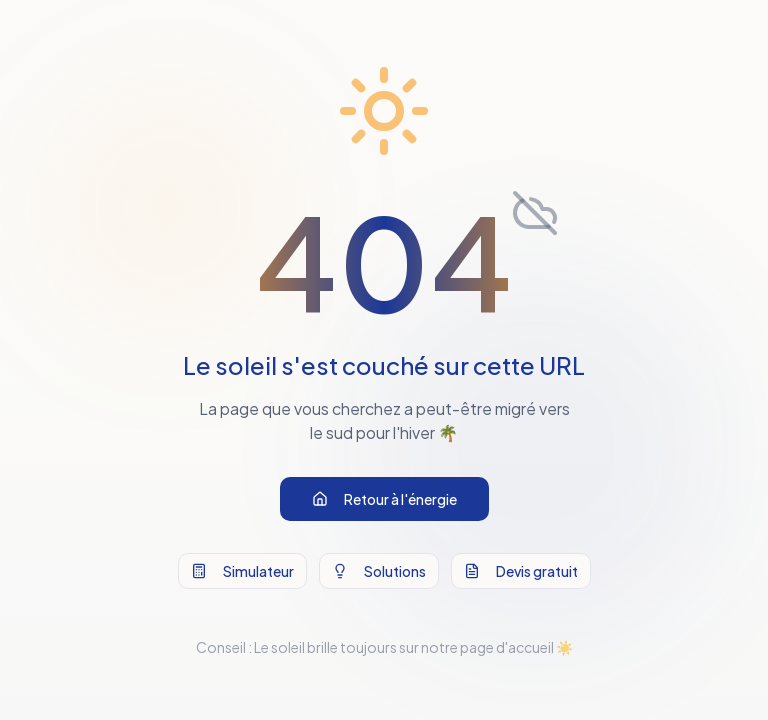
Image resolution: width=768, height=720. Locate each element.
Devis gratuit (521, 571)
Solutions (379, 571)
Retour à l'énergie (384, 499)
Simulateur (242, 571)
